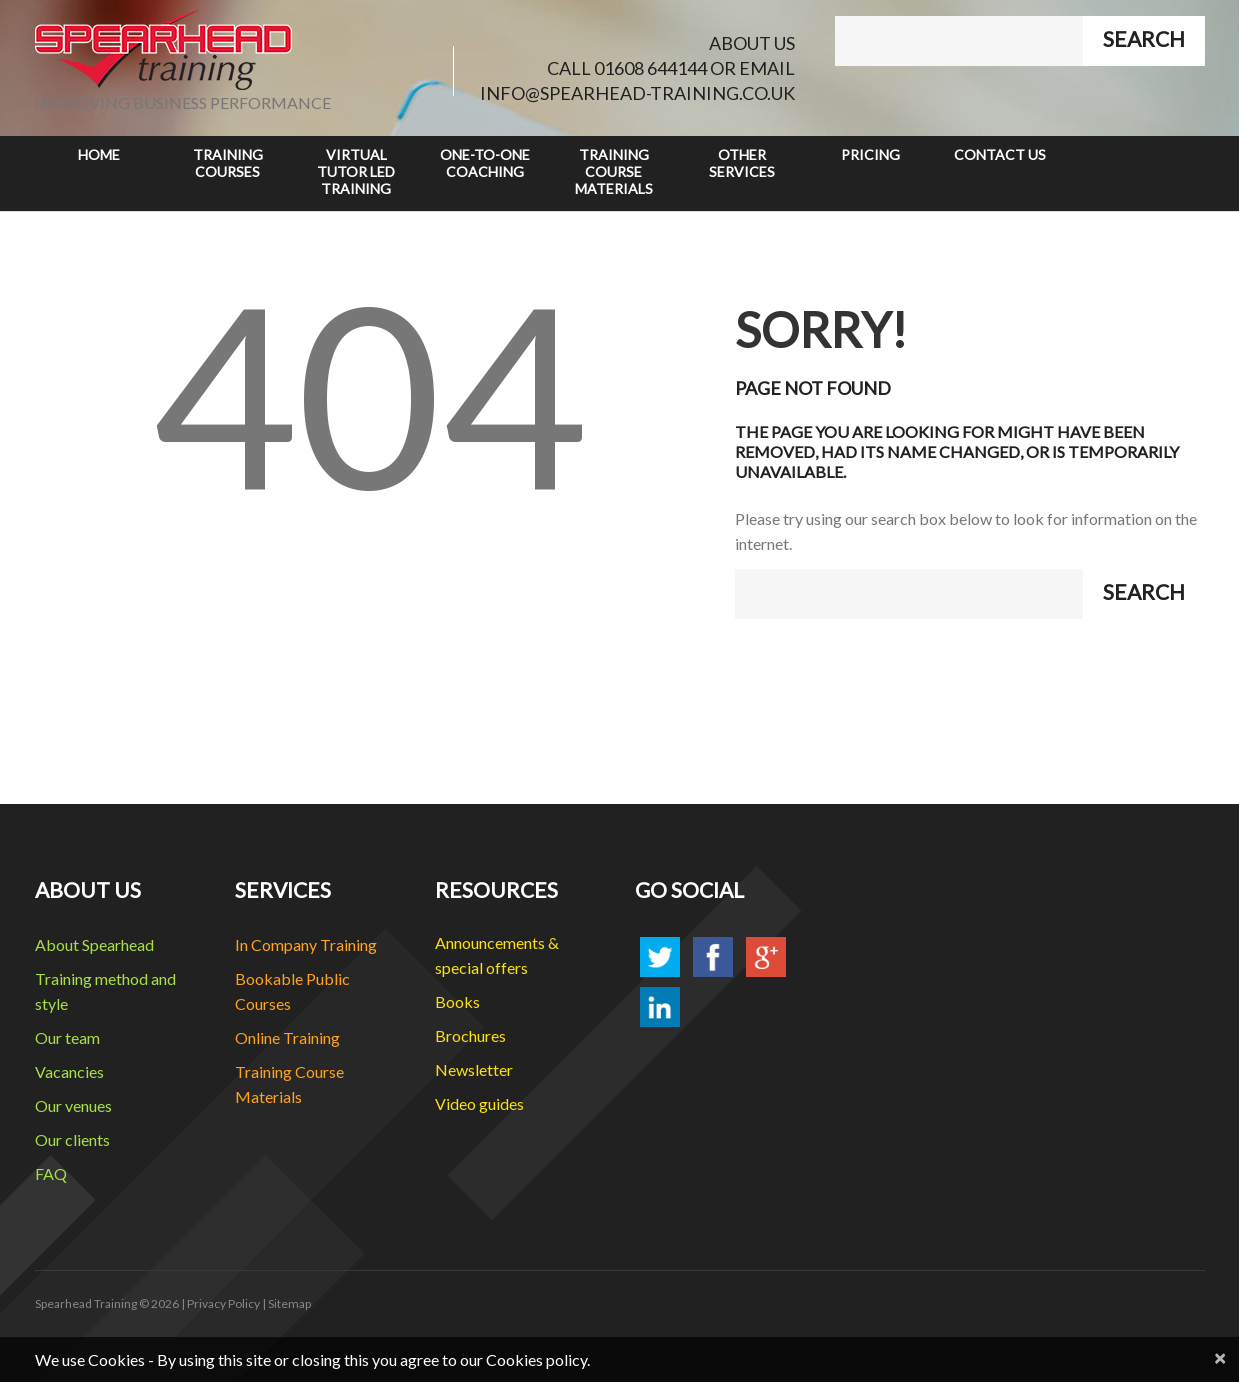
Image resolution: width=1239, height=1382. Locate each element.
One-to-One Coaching (485, 163)
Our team (67, 1037)
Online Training (287, 1037)
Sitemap (289, 1303)
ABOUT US (752, 43)
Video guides (479, 1103)
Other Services (742, 163)
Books (457, 1001)
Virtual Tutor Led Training (356, 171)
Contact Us (1000, 154)
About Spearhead (94, 944)
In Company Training (306, 944)
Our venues (73, 1105)
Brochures (470, 1035)
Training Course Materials (614, 171)
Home (99, 154)
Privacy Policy (223, 1303)
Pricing (870, 154)
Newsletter (474, 1069)
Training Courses (228, 163)
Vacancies (69, 1071)
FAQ (51, 1173)
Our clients (72, 1139)
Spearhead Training (86, 1303)
